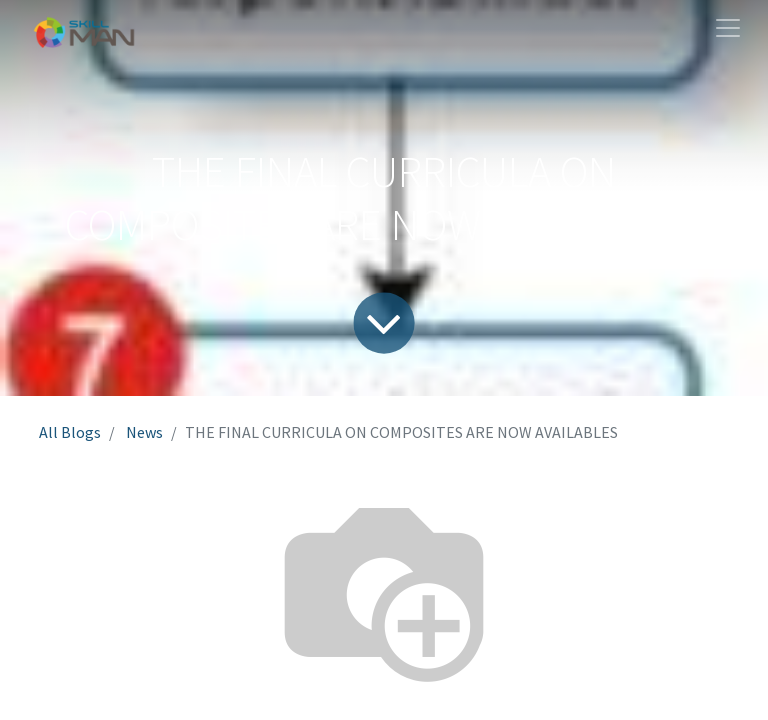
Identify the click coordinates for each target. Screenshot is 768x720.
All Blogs (70, 432)
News (144, 432)
